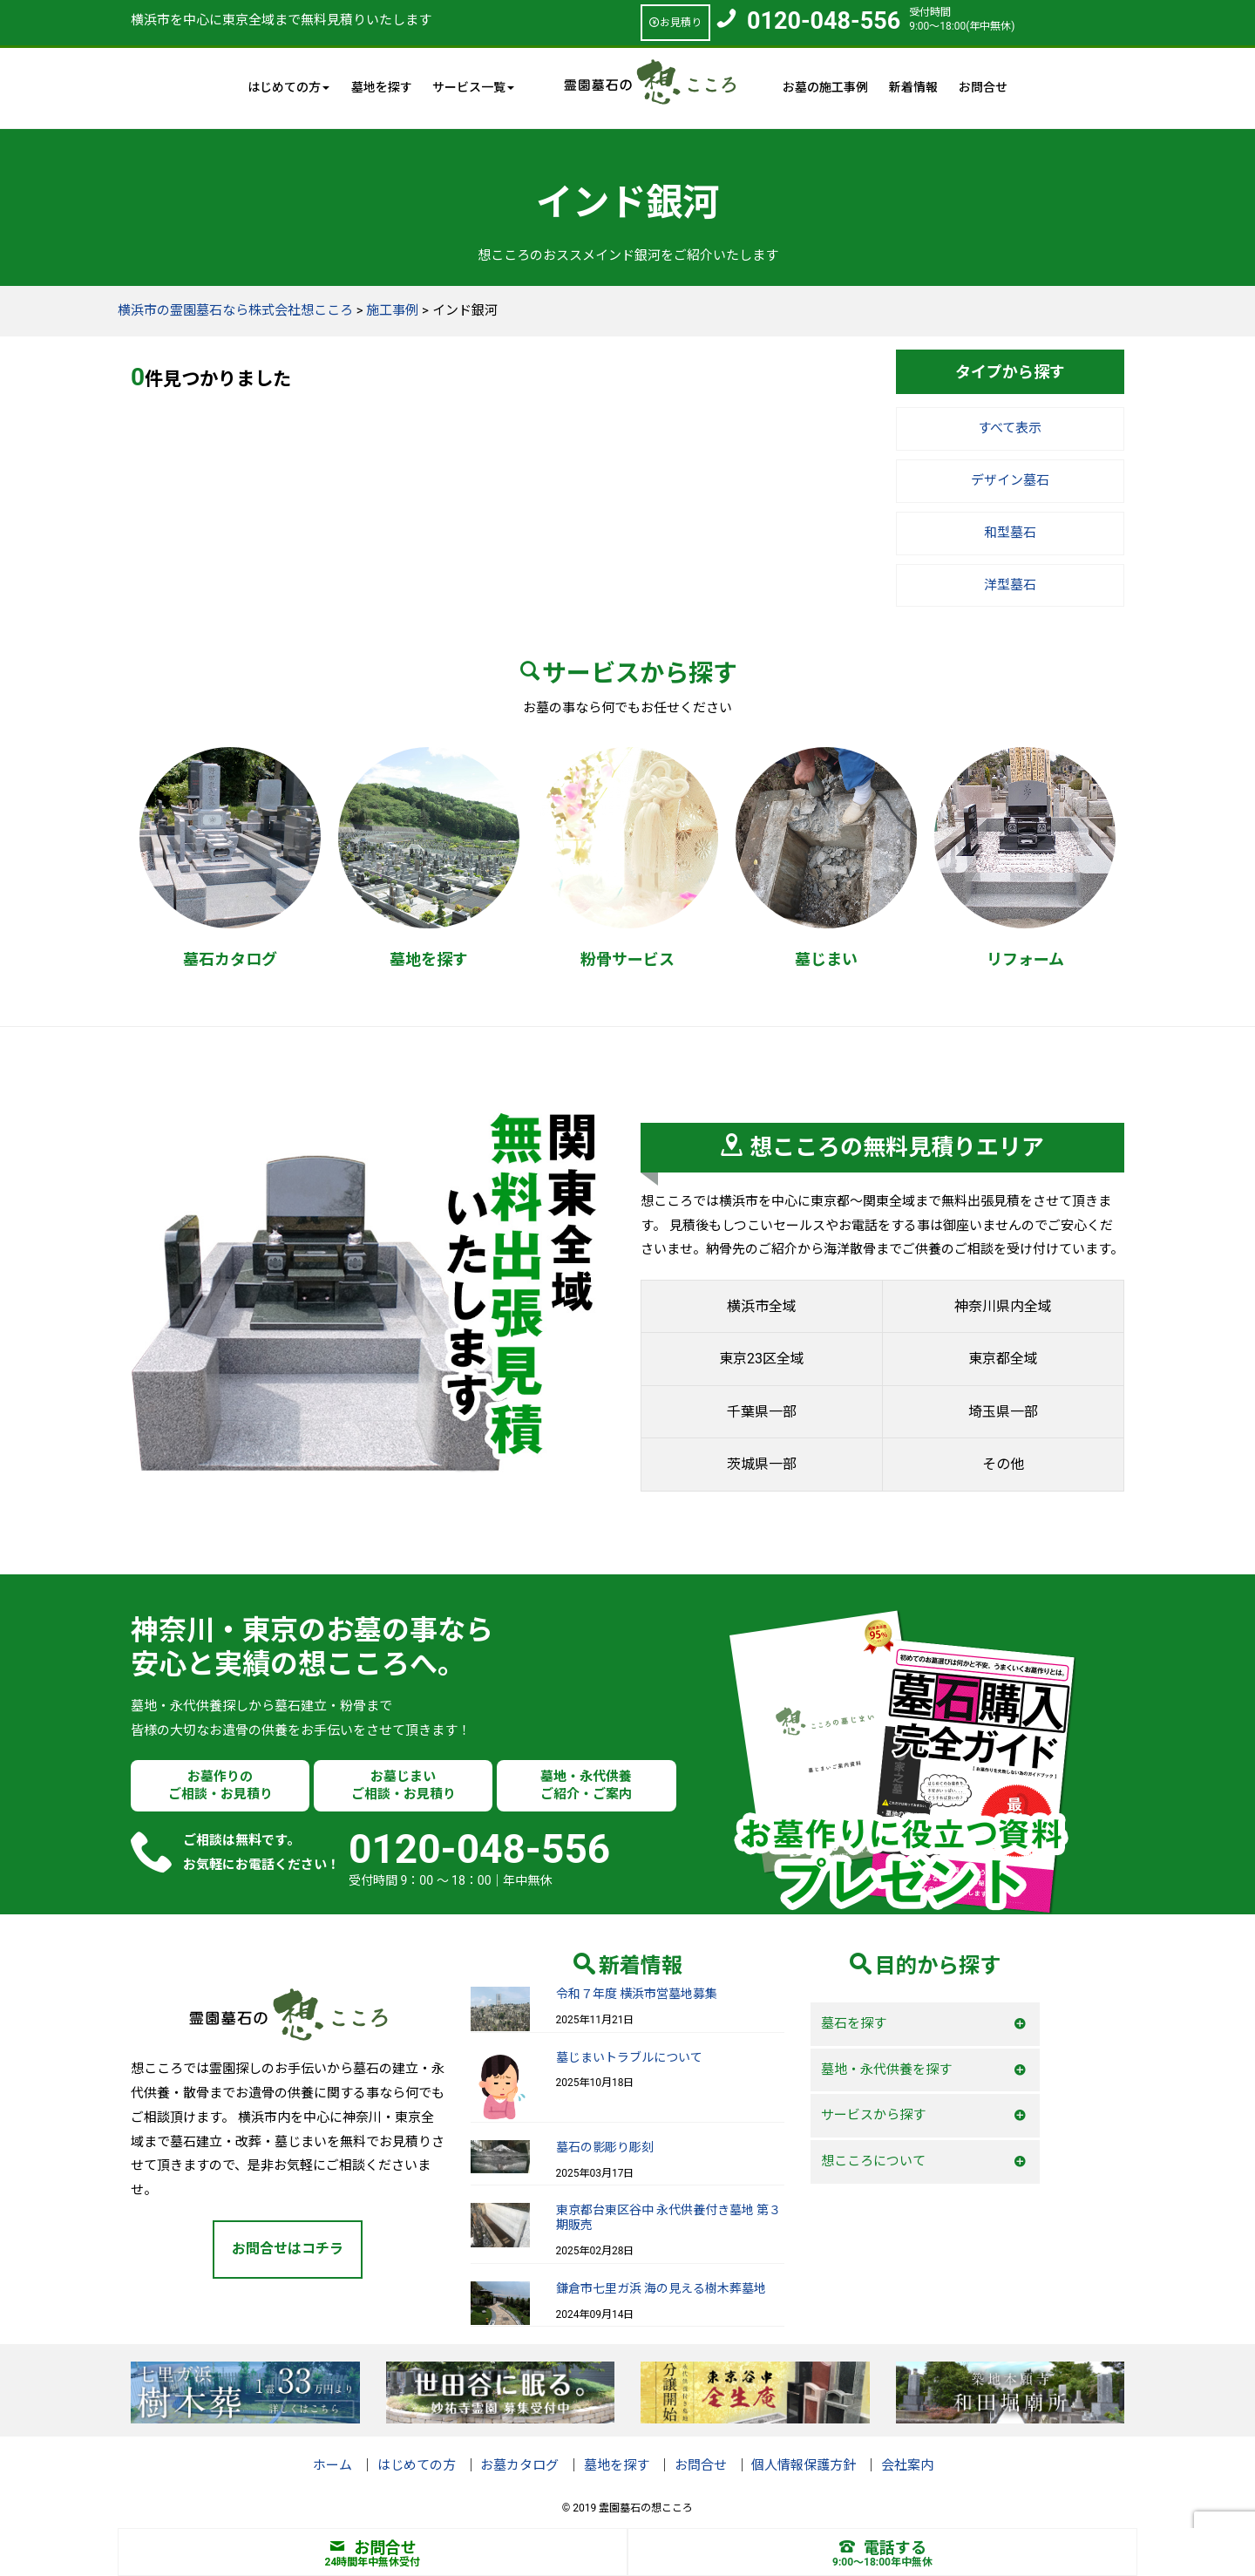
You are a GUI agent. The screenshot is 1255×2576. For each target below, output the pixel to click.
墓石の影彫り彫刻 (605, 2147)
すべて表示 (1009, 428)
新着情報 (913, 87)
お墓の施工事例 (825, 87)
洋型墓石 (1010, 585)
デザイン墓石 (1010, 480)
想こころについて (873, 2161)
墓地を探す (381, 87)
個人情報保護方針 (803, 2465)
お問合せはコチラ (287, 2248)
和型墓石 (1010, 532)
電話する (882, 2548)
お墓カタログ (519, 2465)
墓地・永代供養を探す (886, 2069)
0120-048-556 (823, 21)
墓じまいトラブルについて (629, 2057)
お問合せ (983, 87)
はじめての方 (416, 2465)
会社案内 (907, 2465)
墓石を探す (853, 2023)
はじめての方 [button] (288, 87)
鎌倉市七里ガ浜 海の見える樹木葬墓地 (661, 2288)
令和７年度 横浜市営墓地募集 (636, 1994)
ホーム (332, 2465)
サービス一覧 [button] (473, 87)
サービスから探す (873, 2115)
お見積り (675, 23)
